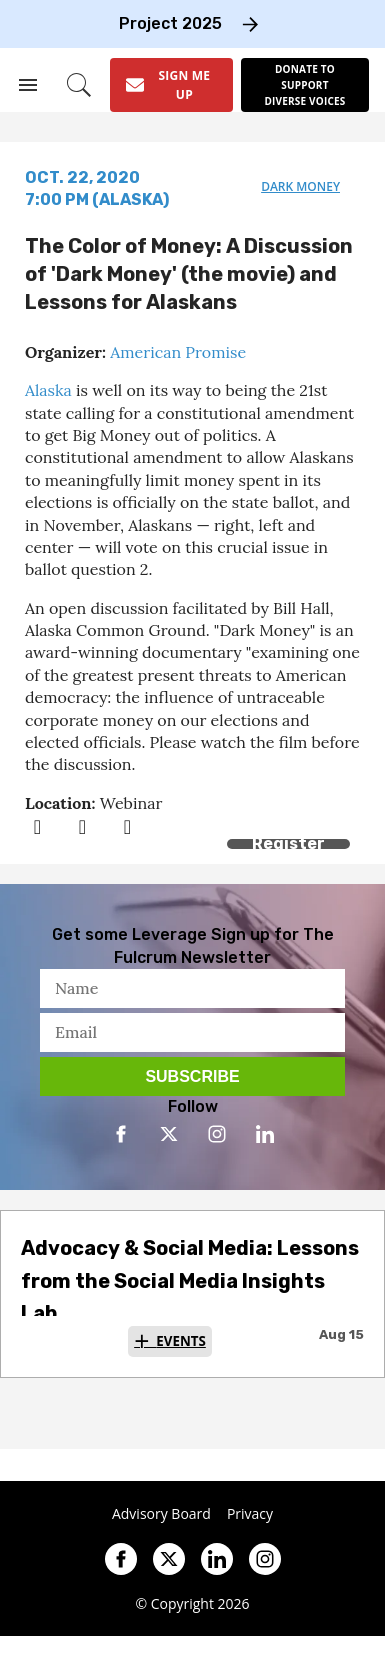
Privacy (250, 1514)
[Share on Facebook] (37, 826)
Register (288, 843)
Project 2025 (170, 23)
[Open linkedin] (265, 1134)
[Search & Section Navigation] (28, 85)
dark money (300, 186)
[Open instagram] (217, 1134)
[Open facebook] (121, 1134)
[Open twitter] (169, 1134)
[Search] (79, 85)
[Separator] (127, 826)
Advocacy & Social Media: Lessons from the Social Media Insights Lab (190, 1280)
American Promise (178, 352)
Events (181, 1341)
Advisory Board (161, 1514)
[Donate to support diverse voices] (305, 85)
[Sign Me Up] (171, 85)
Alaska (48, 390)
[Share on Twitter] (82, 826)
